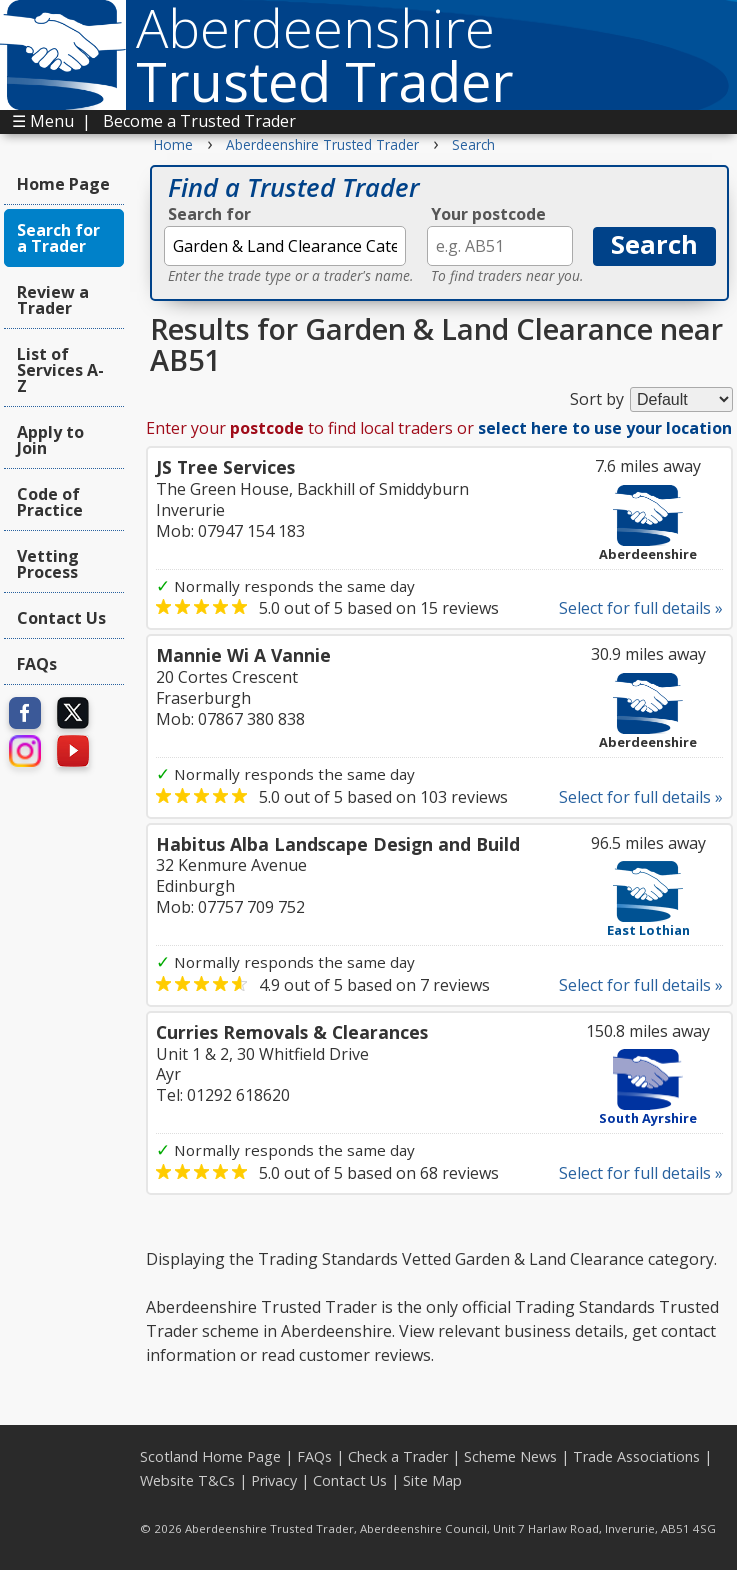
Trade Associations (636, 1456)
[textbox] (285, 246)
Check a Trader (398, 1456)
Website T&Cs (187, 1480)
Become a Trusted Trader (199, 121)
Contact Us (61, 618)
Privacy (274, 1480)
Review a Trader (53, 300)
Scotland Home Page (210, 1456)
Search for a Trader (58, 238)
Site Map (432, 1480)
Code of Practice (50, 502)
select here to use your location (605, 428)
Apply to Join (50, 440)
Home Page (63, 184)
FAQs (37, 664)
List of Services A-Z (60, 370)
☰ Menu (43, 121)
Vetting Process (48, 564)
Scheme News (510, 1456)
